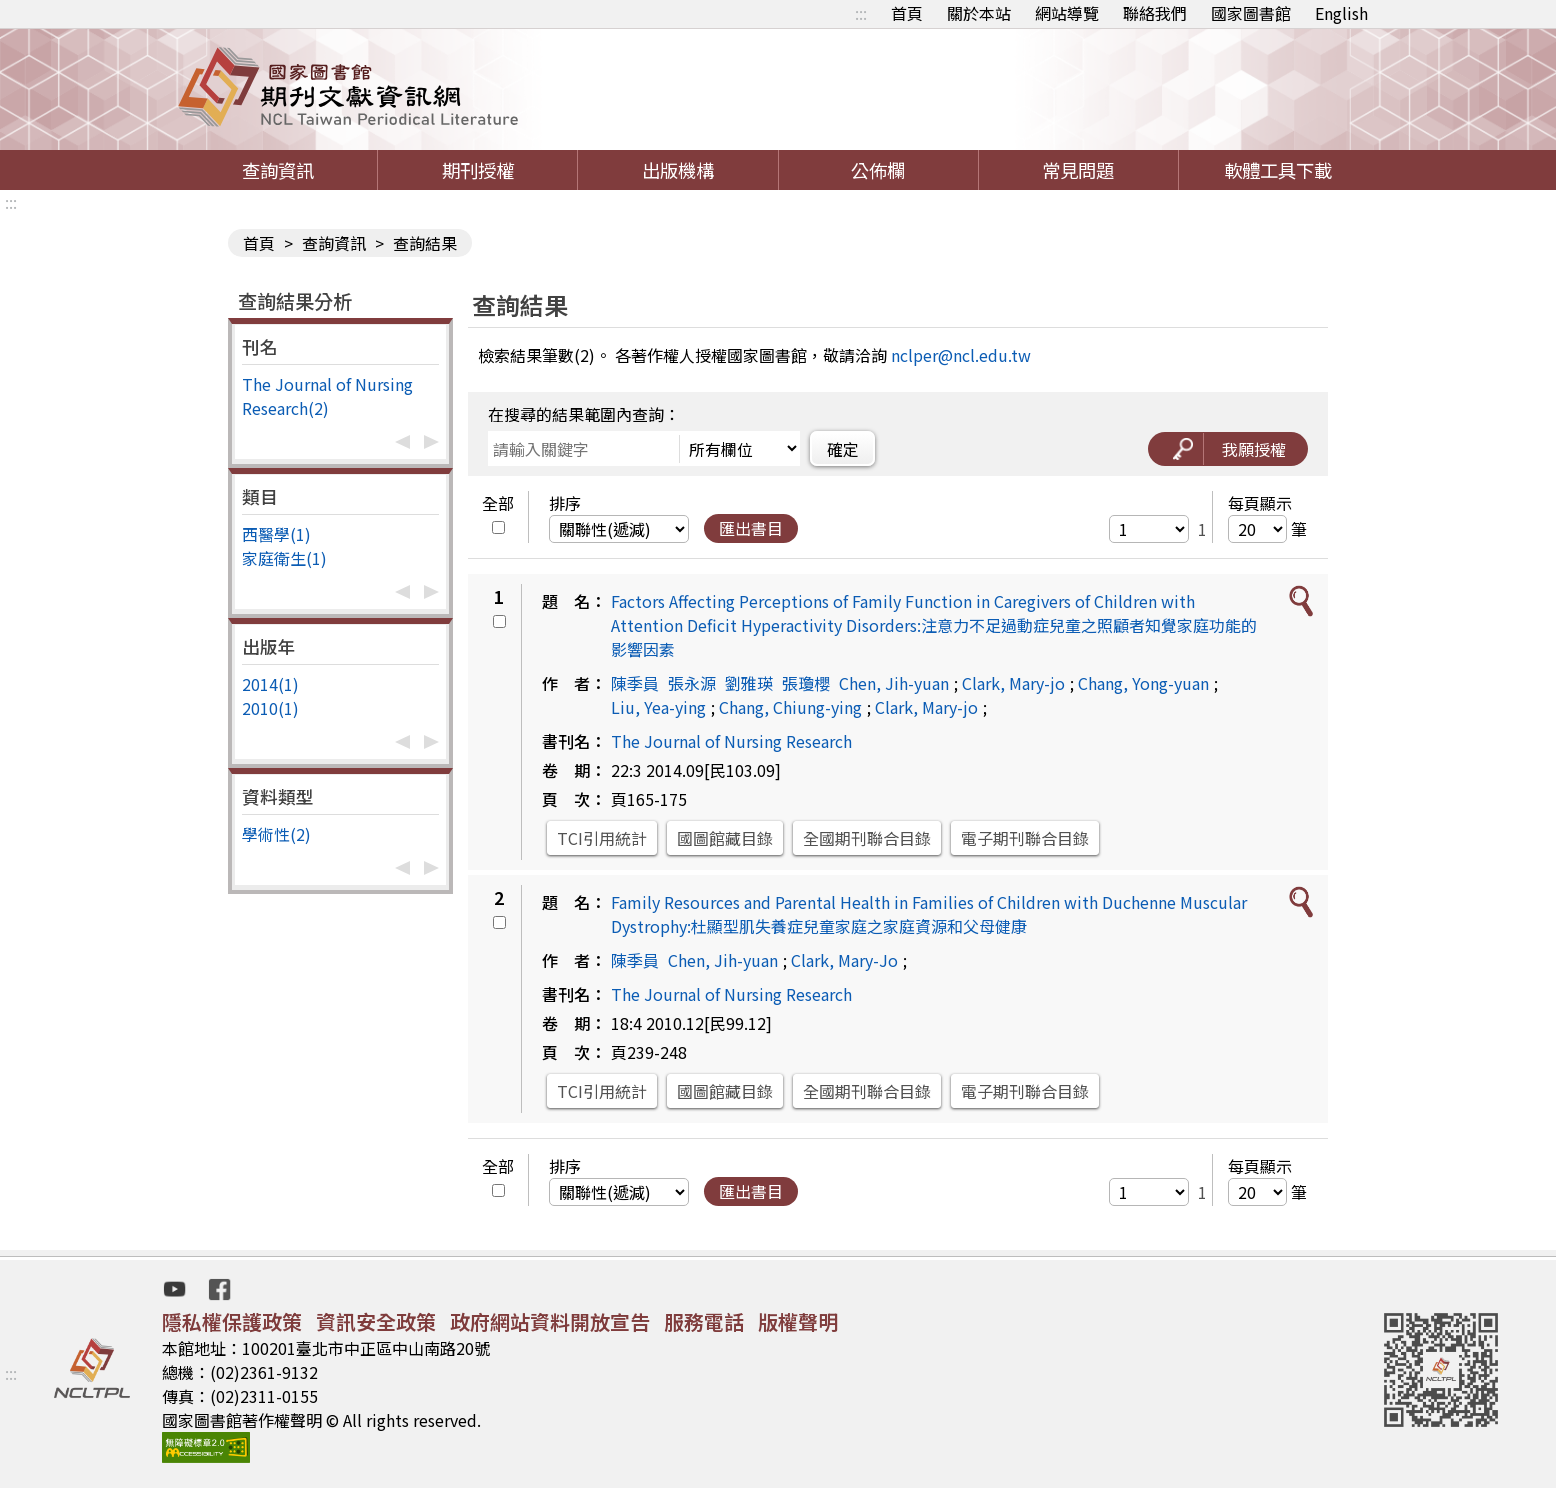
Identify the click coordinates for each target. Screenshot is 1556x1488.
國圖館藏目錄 (725, 838)
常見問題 (1078, 170)
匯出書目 (751, 528)
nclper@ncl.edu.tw (961, 355)
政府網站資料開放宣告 (550, 1321)
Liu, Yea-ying (658, 707)
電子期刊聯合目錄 (1025, 838)
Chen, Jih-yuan (894, 683)
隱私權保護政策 (232, 1321)
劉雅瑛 (749, 683)
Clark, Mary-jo (1013, 683)
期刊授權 (478, 170)
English (1341, 13)
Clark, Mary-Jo (844, 960)
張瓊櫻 (806, 683)
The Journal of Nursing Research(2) (327, 396)
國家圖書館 (1251, 13)
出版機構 (678, 170)
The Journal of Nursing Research (731, 741)
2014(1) (270, 684)
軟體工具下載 (1278, 170)
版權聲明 (798, 1321)
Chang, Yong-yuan (1143, 683)
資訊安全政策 (376, 1321)
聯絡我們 (1155, 13)
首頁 (907, 13)
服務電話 (704, 1321)
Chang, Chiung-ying (790, 707)
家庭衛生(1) (284, 558)
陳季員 (635, 683)
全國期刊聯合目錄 (867, 838)
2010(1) (270, 708)
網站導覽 (1067, 13)
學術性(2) (276, 834)
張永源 (692, 683)
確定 (843, 449)
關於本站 (979, 13)
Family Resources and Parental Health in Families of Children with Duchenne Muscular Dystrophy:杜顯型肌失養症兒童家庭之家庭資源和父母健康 (929, 914)
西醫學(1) (276, 534)
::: (861, 13)
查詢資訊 (278, 170)
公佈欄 (878, 170)
